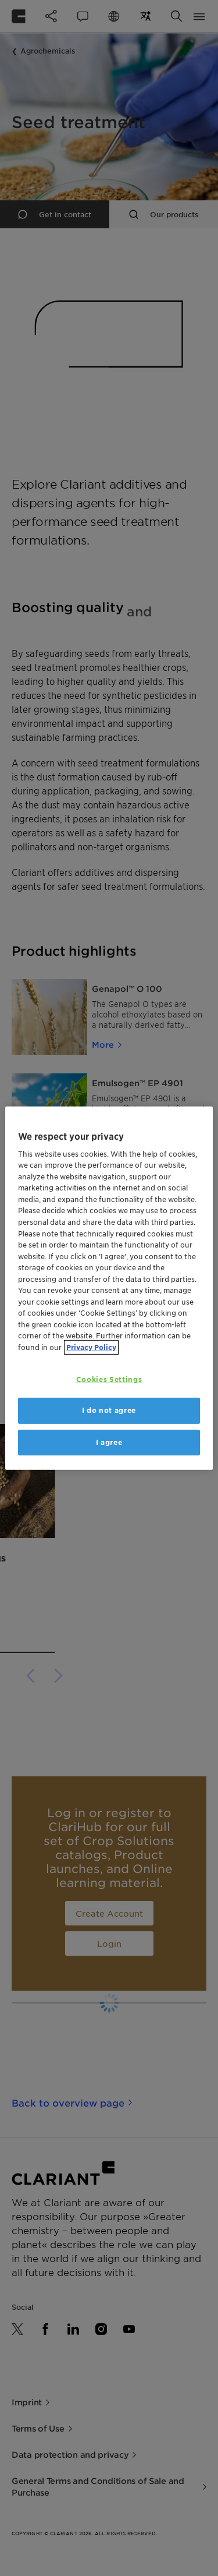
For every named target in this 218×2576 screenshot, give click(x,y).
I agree (109, 1442)
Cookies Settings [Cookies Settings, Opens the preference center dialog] (109, 1379)
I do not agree (109, 1410)
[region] (108, 1287)
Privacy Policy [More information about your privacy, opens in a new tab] (91, 1347)
